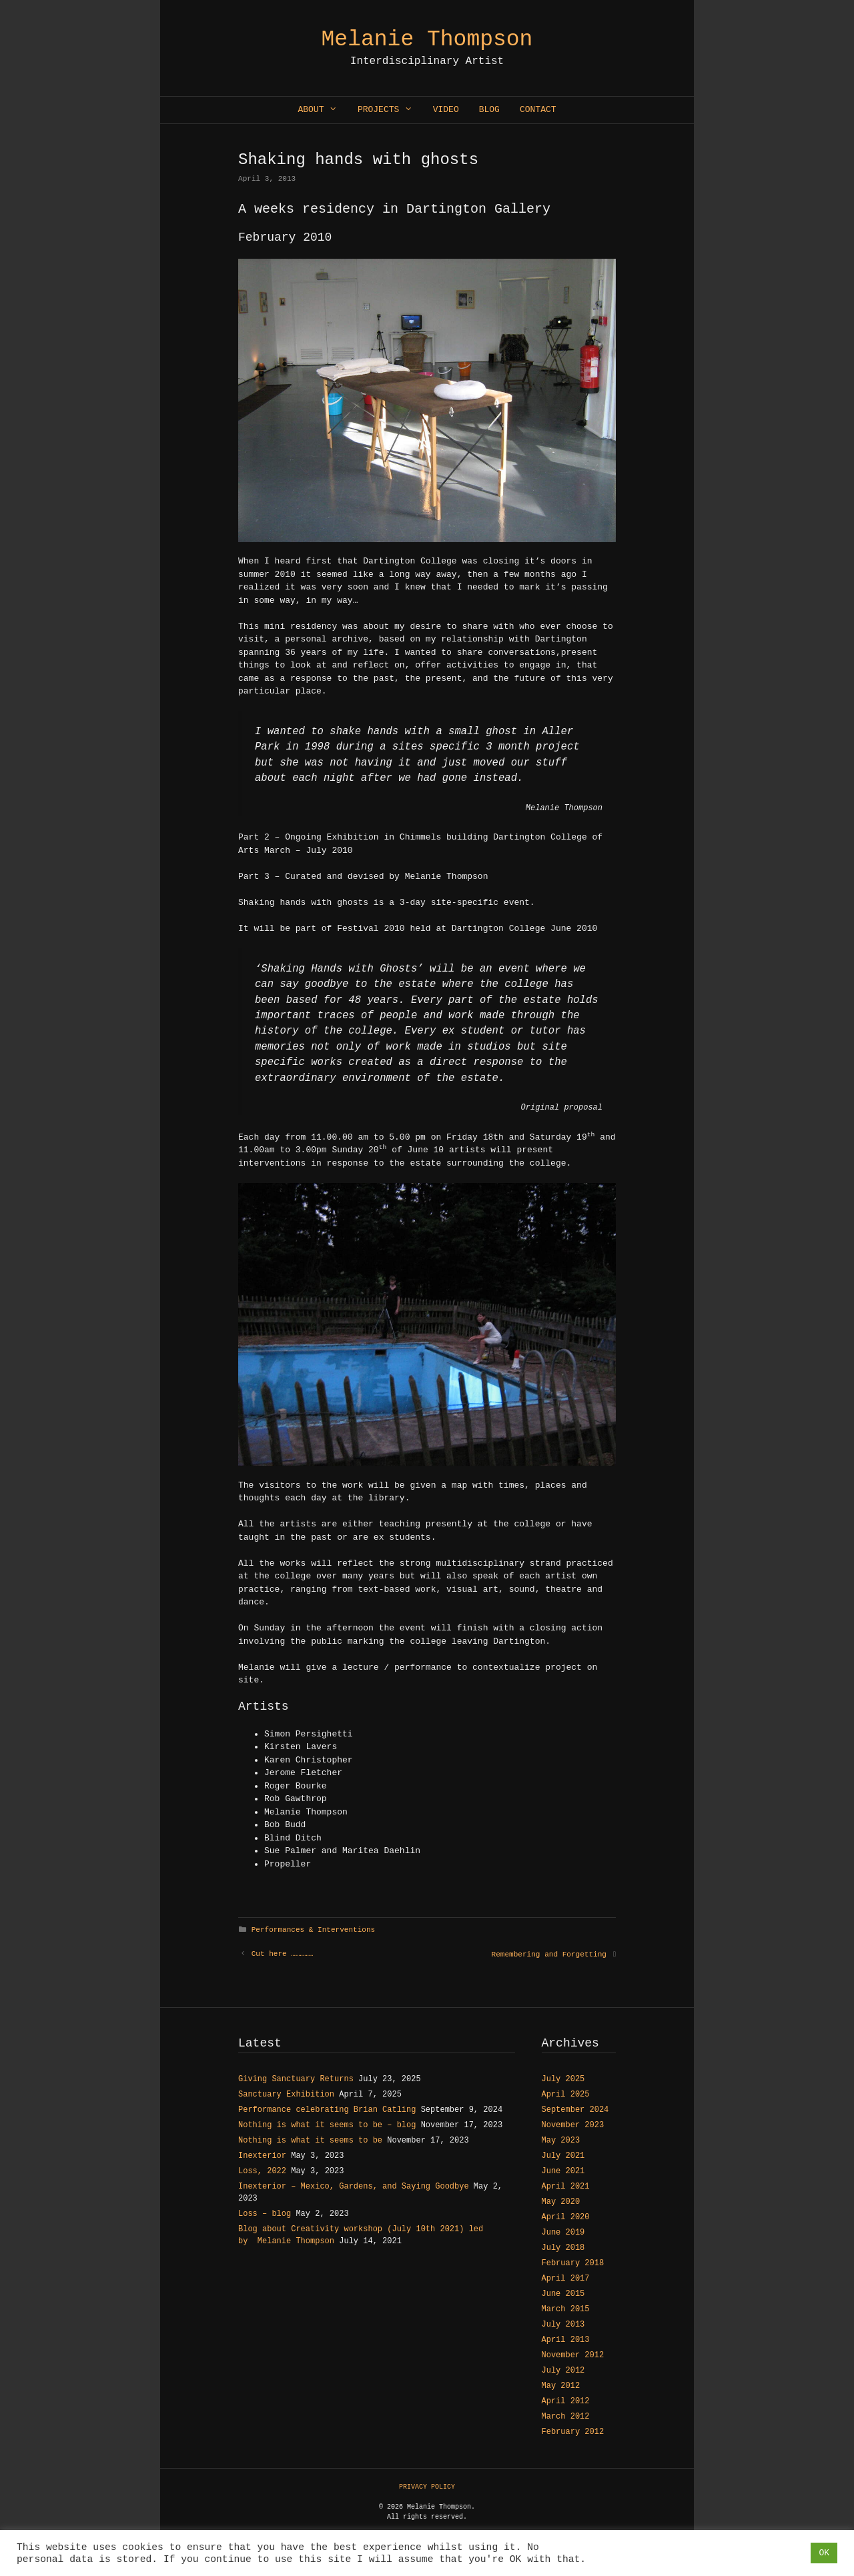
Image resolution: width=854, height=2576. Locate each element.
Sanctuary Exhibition (286, 2094)
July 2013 (563, 2324)
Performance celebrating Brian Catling (327, 2110)
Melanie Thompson (427, 39)
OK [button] (824, 2553)
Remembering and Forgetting (549, 1955)
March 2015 (566, 2309)
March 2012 (566, 2416)
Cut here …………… (283, 1954)
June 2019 (563, 2232)
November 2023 (573, 2125)
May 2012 (561, 2386)
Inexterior (262, 2156)
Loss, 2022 (262, 2171)
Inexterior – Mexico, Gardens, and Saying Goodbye (353, 2186)
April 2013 (566, 2340)
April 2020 (566, 2217)
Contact (538, 110)
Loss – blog (264, 2214)
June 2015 (563, 2294)
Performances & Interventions (314, 1930)
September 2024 (575, 2110)
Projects (390, 110)
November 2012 (573, 2355)
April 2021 (566, 2186)
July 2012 (563, 2370)
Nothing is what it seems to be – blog (327, 2125)
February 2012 (573, 2432)
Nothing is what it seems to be (310, 2140)
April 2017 (566, 2278)
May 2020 (561, 2202)
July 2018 (563, 2248)
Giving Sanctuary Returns (296, 2079)
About (322, 110)
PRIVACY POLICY (427, 2487)
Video (446, 110)
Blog (489, 110)
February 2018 (573, 2263)
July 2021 (563, 2156)
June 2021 (563, 2171)
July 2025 (563, 2079)
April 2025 (566, 2094)
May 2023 (561, 2140)
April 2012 (566, 2401)
